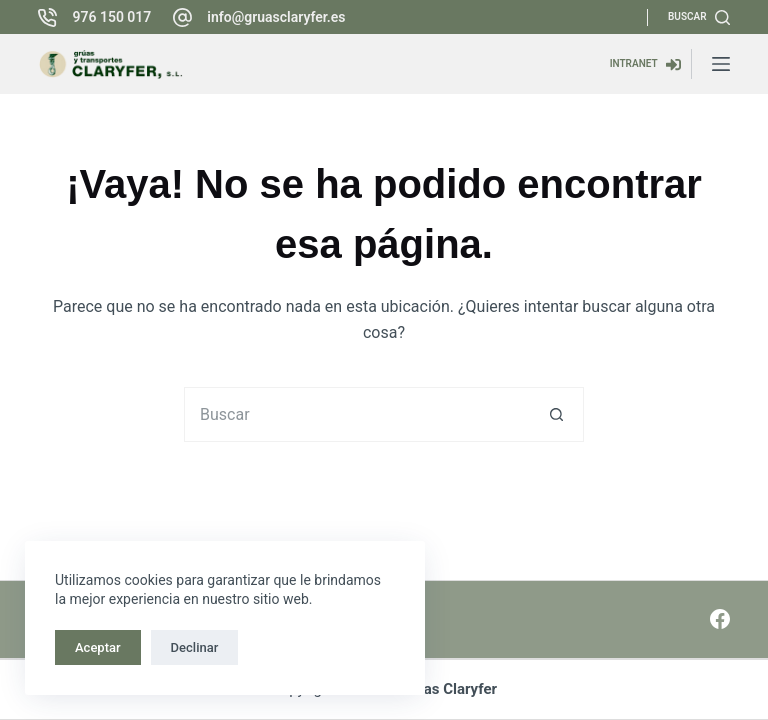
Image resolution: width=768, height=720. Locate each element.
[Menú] (721, 64)
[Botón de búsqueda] (556, 414)
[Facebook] (720, 619)
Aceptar (98, 647)
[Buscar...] (356, 414)
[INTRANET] (645, 64)
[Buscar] (699, 17)
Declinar (195, 647)
